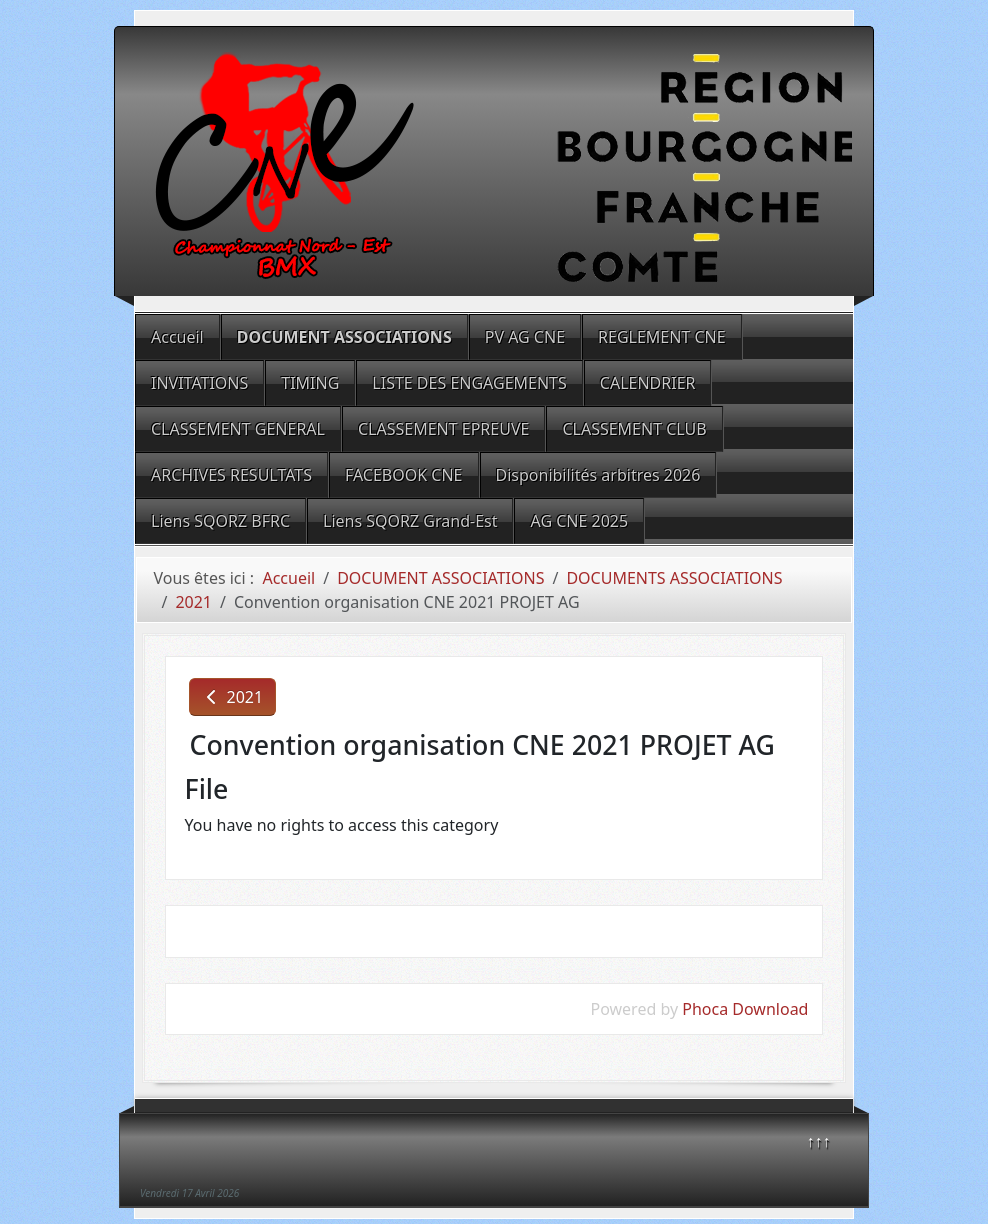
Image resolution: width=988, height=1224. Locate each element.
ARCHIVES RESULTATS (231, 475)
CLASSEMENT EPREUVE (443, 429)
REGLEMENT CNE (662, 337)
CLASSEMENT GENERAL (238, 429)
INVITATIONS (199, 383)
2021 (232, 697)
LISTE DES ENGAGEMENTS (469, 383)
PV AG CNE (525, 337)
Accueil (177, 337)
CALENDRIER (648, 383)
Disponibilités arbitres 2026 (598, 475)
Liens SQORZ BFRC (220, 521)
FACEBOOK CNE (404, 475)
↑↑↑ (819, 1141)
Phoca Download (745, 1009)
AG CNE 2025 (579, 521)
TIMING (310, 383)
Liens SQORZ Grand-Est (410, 521)
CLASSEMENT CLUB (634, 429)
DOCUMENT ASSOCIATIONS (344, 337)
